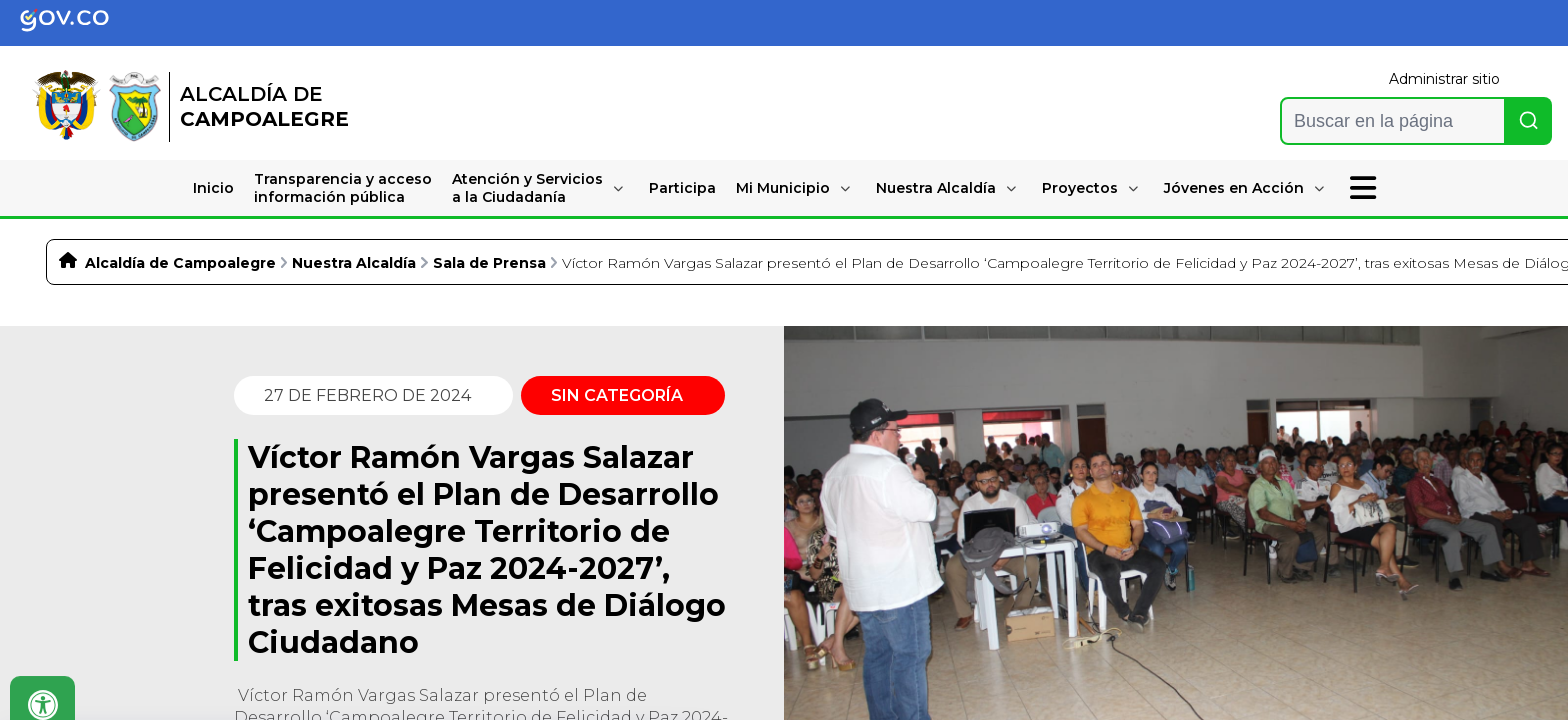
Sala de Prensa (489, 263)
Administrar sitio (1444, 79)
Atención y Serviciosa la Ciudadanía (527, 188)
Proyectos (1080, 188)
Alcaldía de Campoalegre (180, 263)
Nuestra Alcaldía (936, 188)
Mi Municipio (783, 188)
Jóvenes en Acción (1234, 188)
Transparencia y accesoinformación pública (343, 188)
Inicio (213, 188)
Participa (682, 188)
